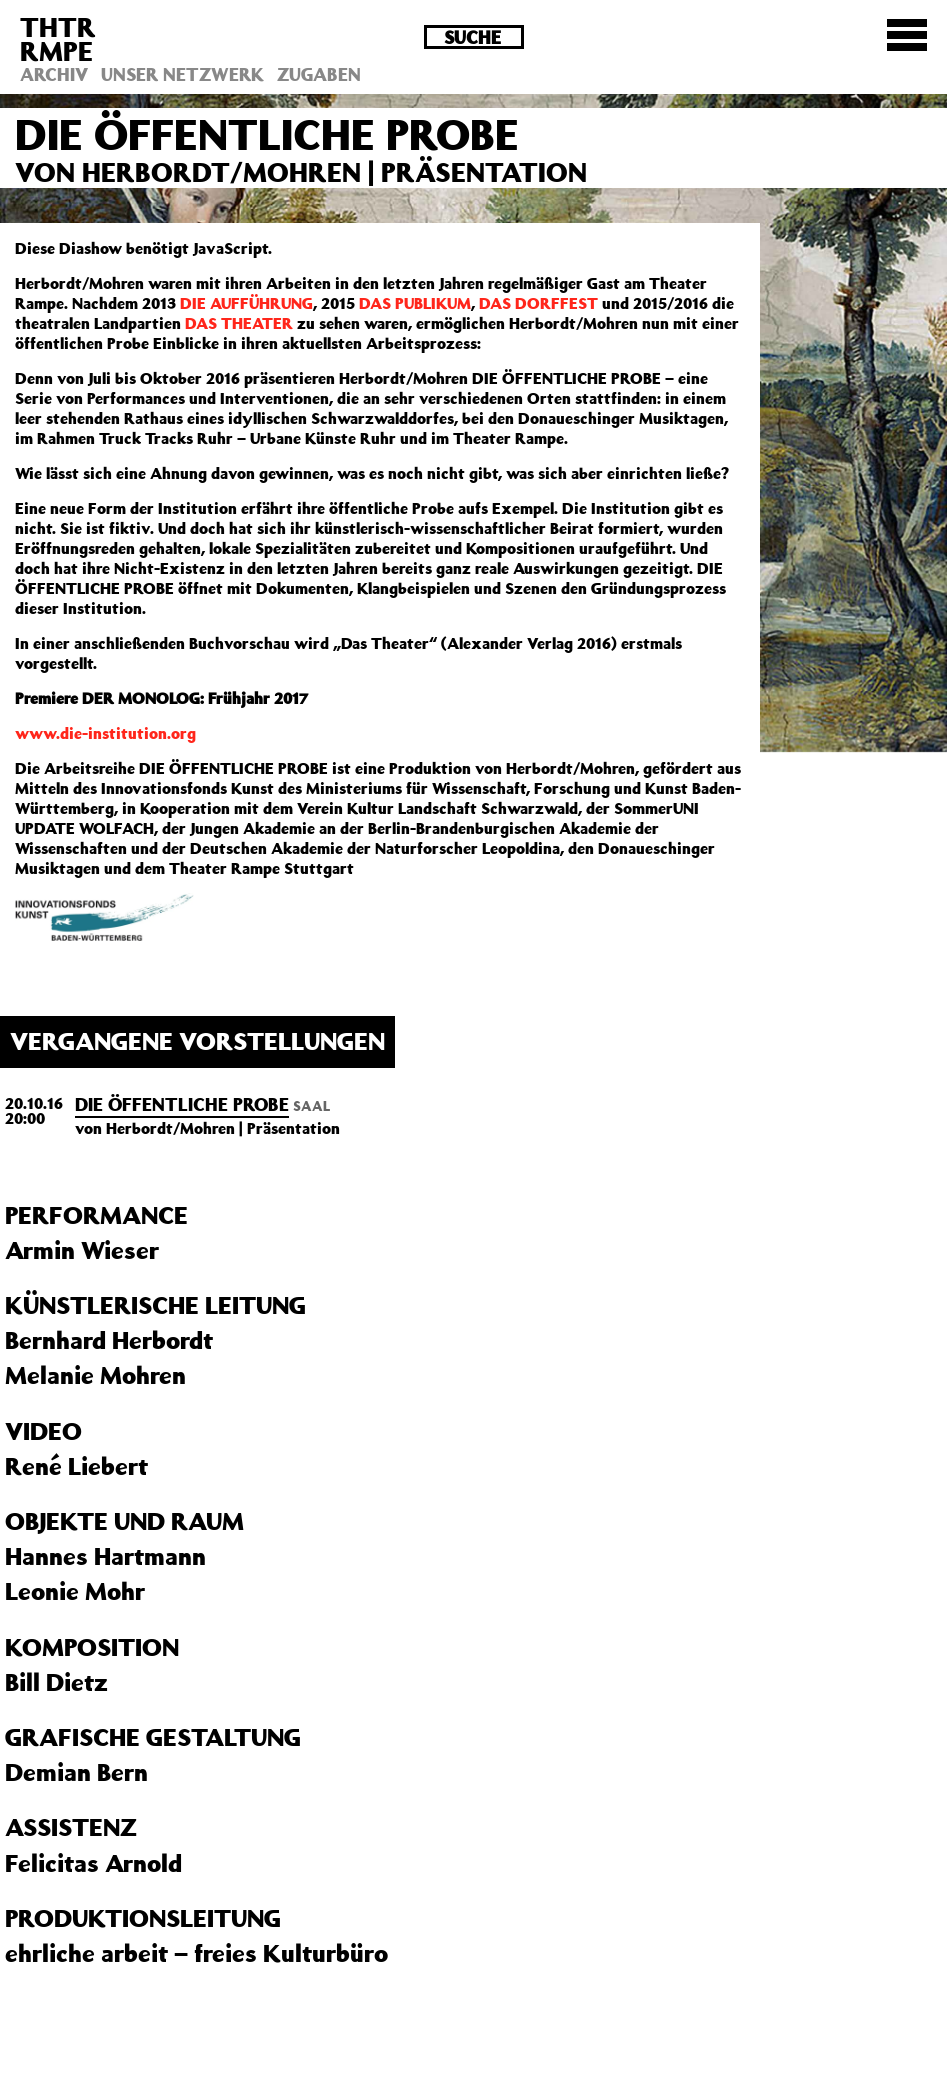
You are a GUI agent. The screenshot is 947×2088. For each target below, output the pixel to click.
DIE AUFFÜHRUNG (246, 303)
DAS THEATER (239, 323)
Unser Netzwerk (182, 74)
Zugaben (319, 74)
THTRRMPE (58, 38)
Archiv (54, 74)
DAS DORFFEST (538, 303)
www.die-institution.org (105, 733)
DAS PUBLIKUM (415, 303)
